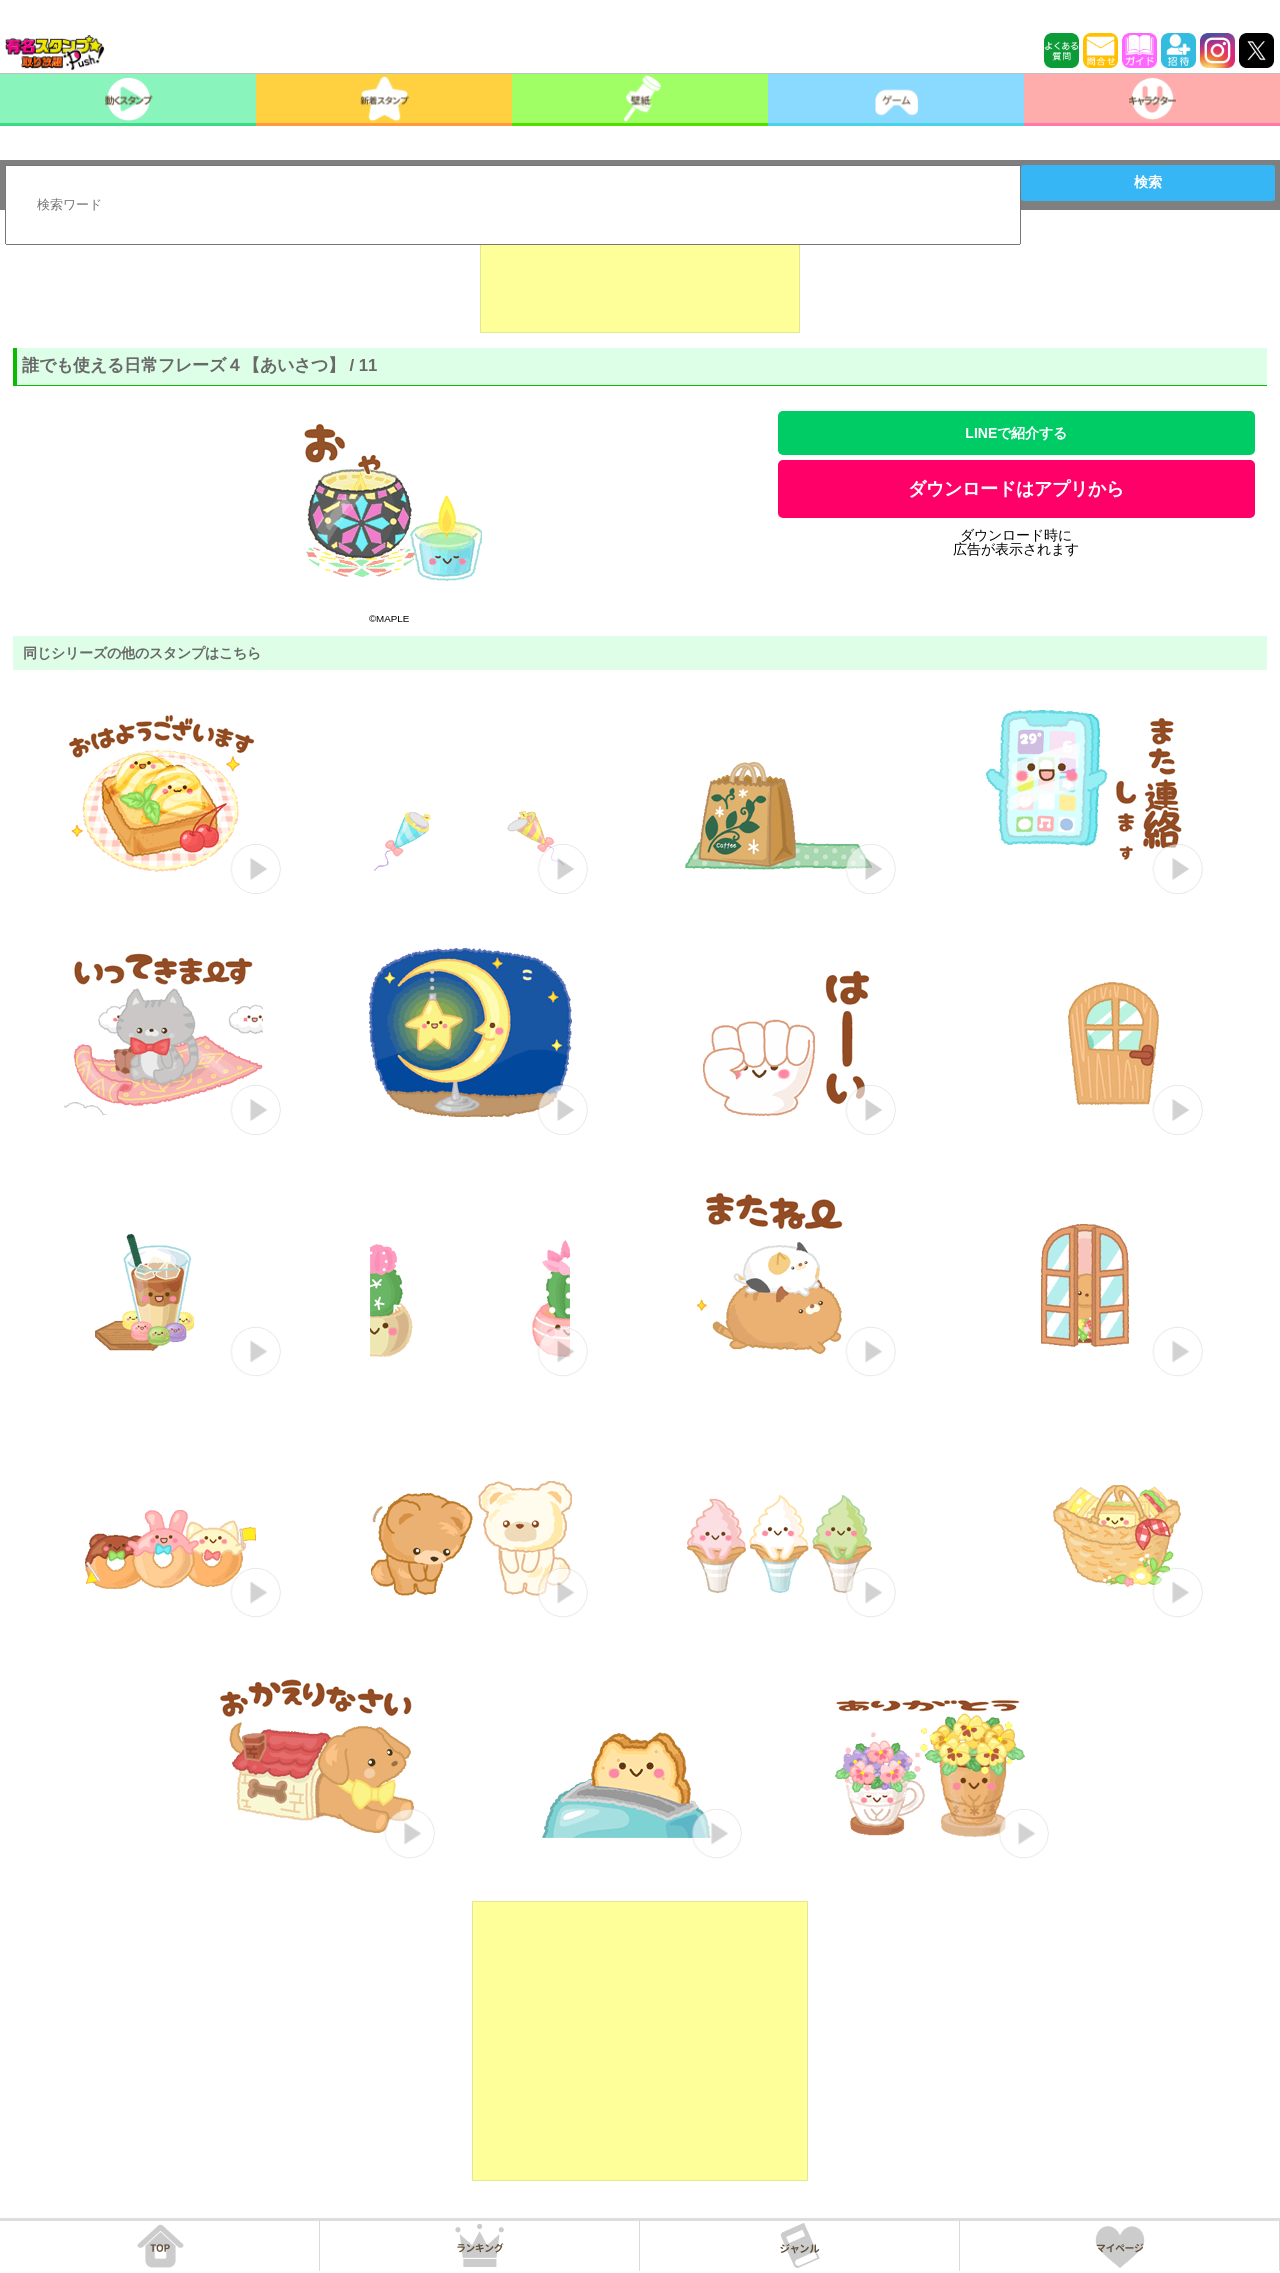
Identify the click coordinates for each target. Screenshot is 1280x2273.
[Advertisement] (640, 283)
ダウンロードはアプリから (1016, 489)
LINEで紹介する (1016, 433)
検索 (1148, 182)
